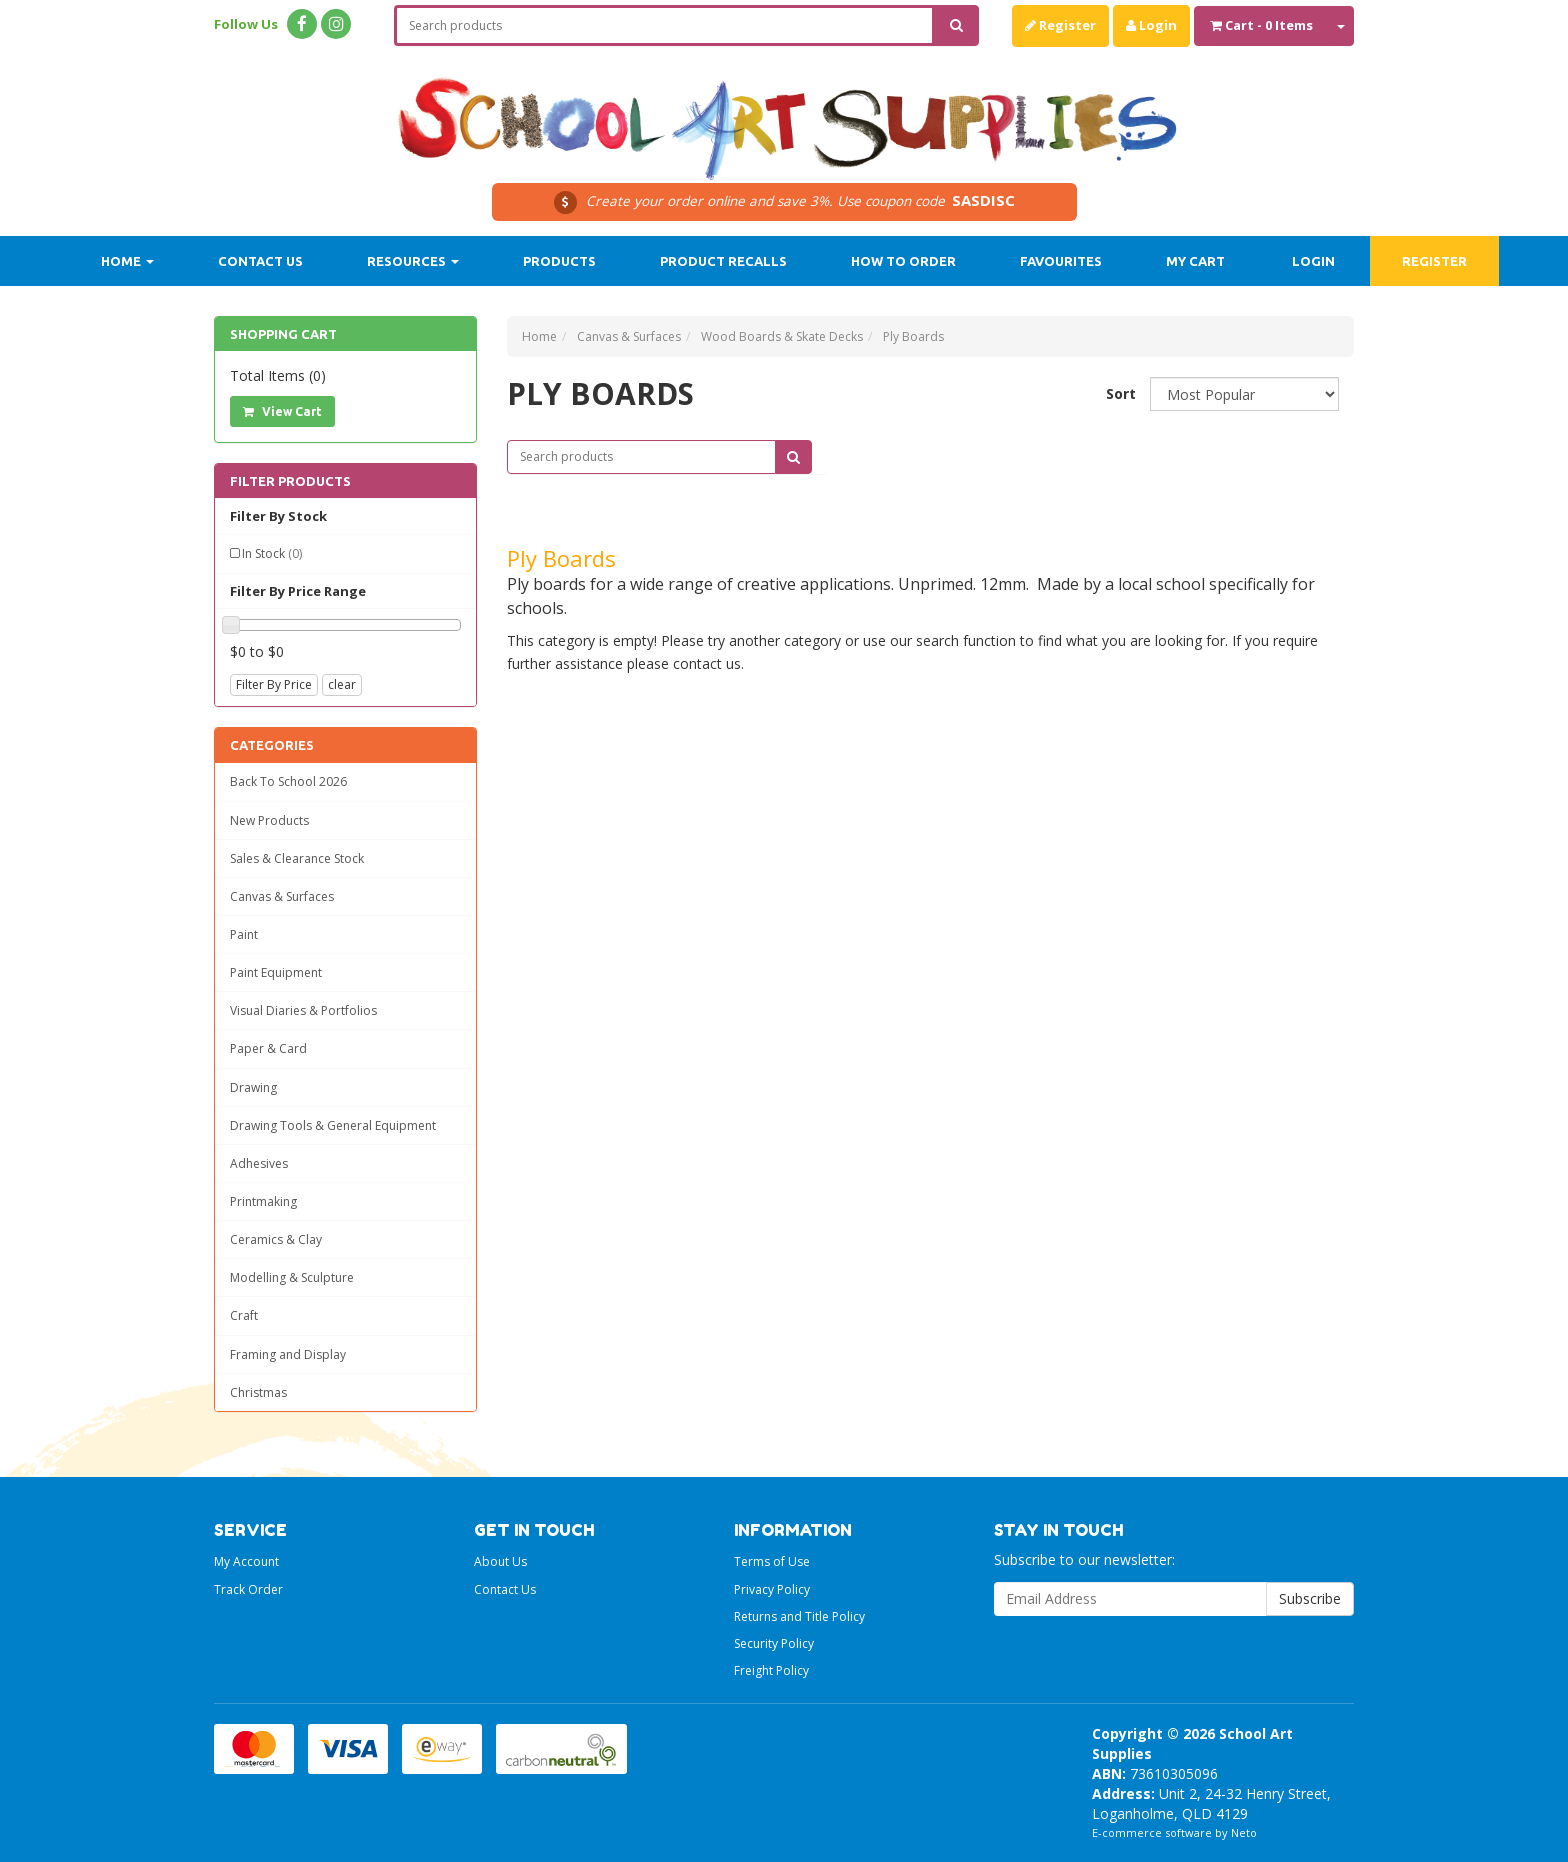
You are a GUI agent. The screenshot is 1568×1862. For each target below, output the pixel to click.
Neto (1244, 1832)
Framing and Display (288, 1354)
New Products (269, 820)
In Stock (272, 553)
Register (1060, 25)
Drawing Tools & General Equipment (333, 1125)
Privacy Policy (772, 1589)
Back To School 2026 (288, 781)
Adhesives (259, 1163)
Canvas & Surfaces (282, 896)
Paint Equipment (276, 972)
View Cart (282, 411)
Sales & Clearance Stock (297, 858)
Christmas (258, 1392)
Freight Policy (771, 1670)
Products (559, 261)
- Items (1261, 25)
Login (1151, 25)
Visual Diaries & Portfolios (303, 1010)
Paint (244, 934)
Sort (1120, 393)
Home (127, 261)
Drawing (253, 1087)
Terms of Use (772, 1561)
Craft (244, 1315)
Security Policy (774, 1643)
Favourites (1061, 261)
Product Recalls (723, 261)
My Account (246, 1561)
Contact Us (260, 261)
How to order (903, 261)
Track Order (248, 1589)
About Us (500, 1561)
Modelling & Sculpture (292, 1277)
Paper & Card (268, 1048)
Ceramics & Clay (276, 1239)
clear (342, 684)
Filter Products (290, 481)
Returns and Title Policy (799, 1616)
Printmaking (263, 1201)
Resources (413, 261)
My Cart (1195, 261)
